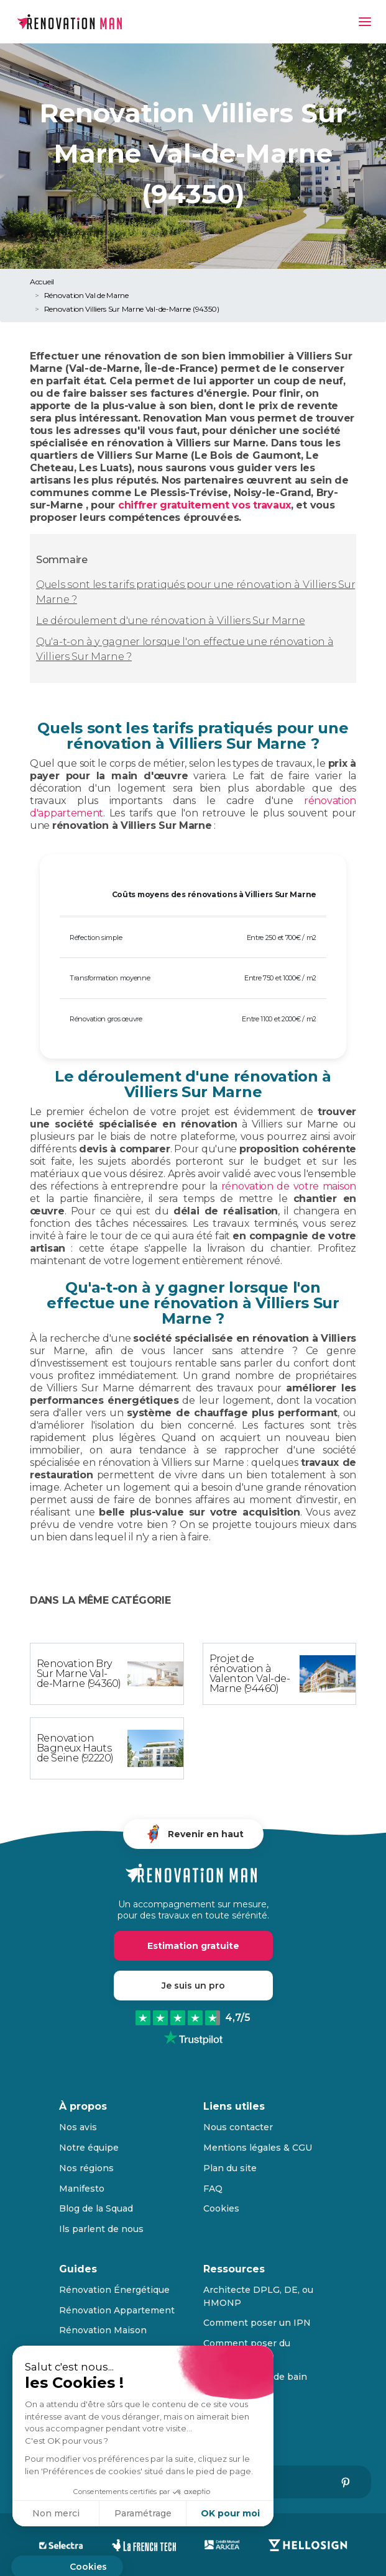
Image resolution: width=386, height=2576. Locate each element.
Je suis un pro (193, 1985)
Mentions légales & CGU (257, 2147)
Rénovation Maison (103, 2330)
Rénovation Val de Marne (86, 295)
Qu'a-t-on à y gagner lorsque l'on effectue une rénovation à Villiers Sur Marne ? (184, 649)
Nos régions (86, 2168)
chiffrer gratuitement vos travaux (204, 505)
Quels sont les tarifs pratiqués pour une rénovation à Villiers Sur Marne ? (195, 592)
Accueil (42, 281)
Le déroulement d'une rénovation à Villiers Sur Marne (170, 620)
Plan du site (230, 2168)
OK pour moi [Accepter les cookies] (230, 2513)
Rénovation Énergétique (114, 2289)
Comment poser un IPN (257, 2322)
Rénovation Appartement (117, 2310)
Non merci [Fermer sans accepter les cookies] (56, 2513)
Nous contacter (238, 2127)
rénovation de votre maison (288, 1186)
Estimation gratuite (193, 1945)
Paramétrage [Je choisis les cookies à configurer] (143, 2513)
